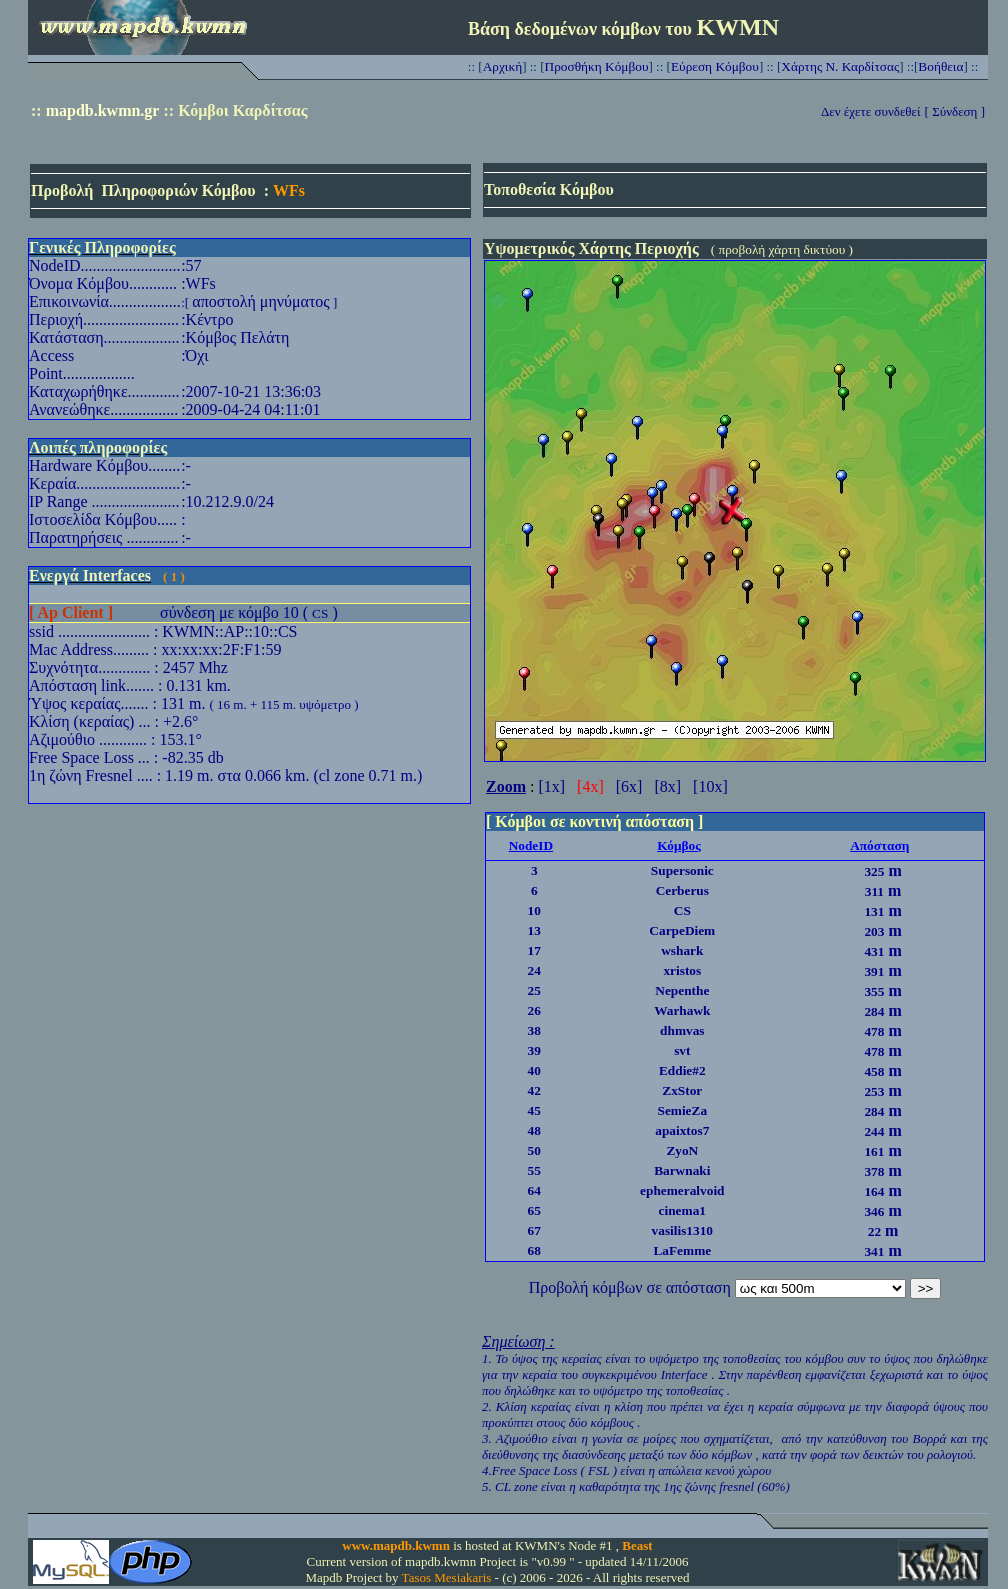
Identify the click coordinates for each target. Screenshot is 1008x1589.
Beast (637, 1545)
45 (534, 1110)
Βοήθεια (940, 66)
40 (534, 1070)
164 (874, 1191)
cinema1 (682, 1210)
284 (874, 1011)
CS (320, 613)
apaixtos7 (682, 1130)
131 (874, 911)
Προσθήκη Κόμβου (597, 66)
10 (534, 910)
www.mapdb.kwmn (396, 1545)
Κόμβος (679, 845)
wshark (682, 950)
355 (874, 991)
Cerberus (682, 890)
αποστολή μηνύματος (260, 301)
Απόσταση (879, 845)
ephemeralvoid (682, 1190)
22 (874, 1231)
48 (534, 1130)
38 (534, 1030)
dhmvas (682, 1030)
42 (534, 1090)
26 (534, 1010)
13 (534, 930)
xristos (682, 970)
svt (682, 1050)
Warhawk (682, 1010)
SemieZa (682, 1110)
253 (874, 1091)
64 (534, 1190)
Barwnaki (682, 1170)
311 (874, 891)
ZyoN (682, 1150)
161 (874, 1151)
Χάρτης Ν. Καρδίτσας (840, 66)
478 (874, 1031)
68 (534, 1250)
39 (534, 1050)
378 (874, 1171)
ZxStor (682, 1090)
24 (534, 970)
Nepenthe (682, 990)
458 (874, 1071)
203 (874, 931)
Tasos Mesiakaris (447, 1577)
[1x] (551, 786)
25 (534, 990)
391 (874, 971)
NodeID (531, 845)
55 (534, 1170)
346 (874, 1211)
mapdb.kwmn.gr (103, 110)
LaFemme (682, 1250)
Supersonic (682, 870)
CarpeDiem (682, 930)
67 (534, 1230)
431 (874, 951)
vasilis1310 (682, 1230)
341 (874, 1251)
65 (534, 1210)
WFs (289, 190)
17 (534, 950)
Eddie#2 (682, 1070)
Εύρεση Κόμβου (715, 66)
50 (534, 1150)
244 (874, 1131)
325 (874, 871)
